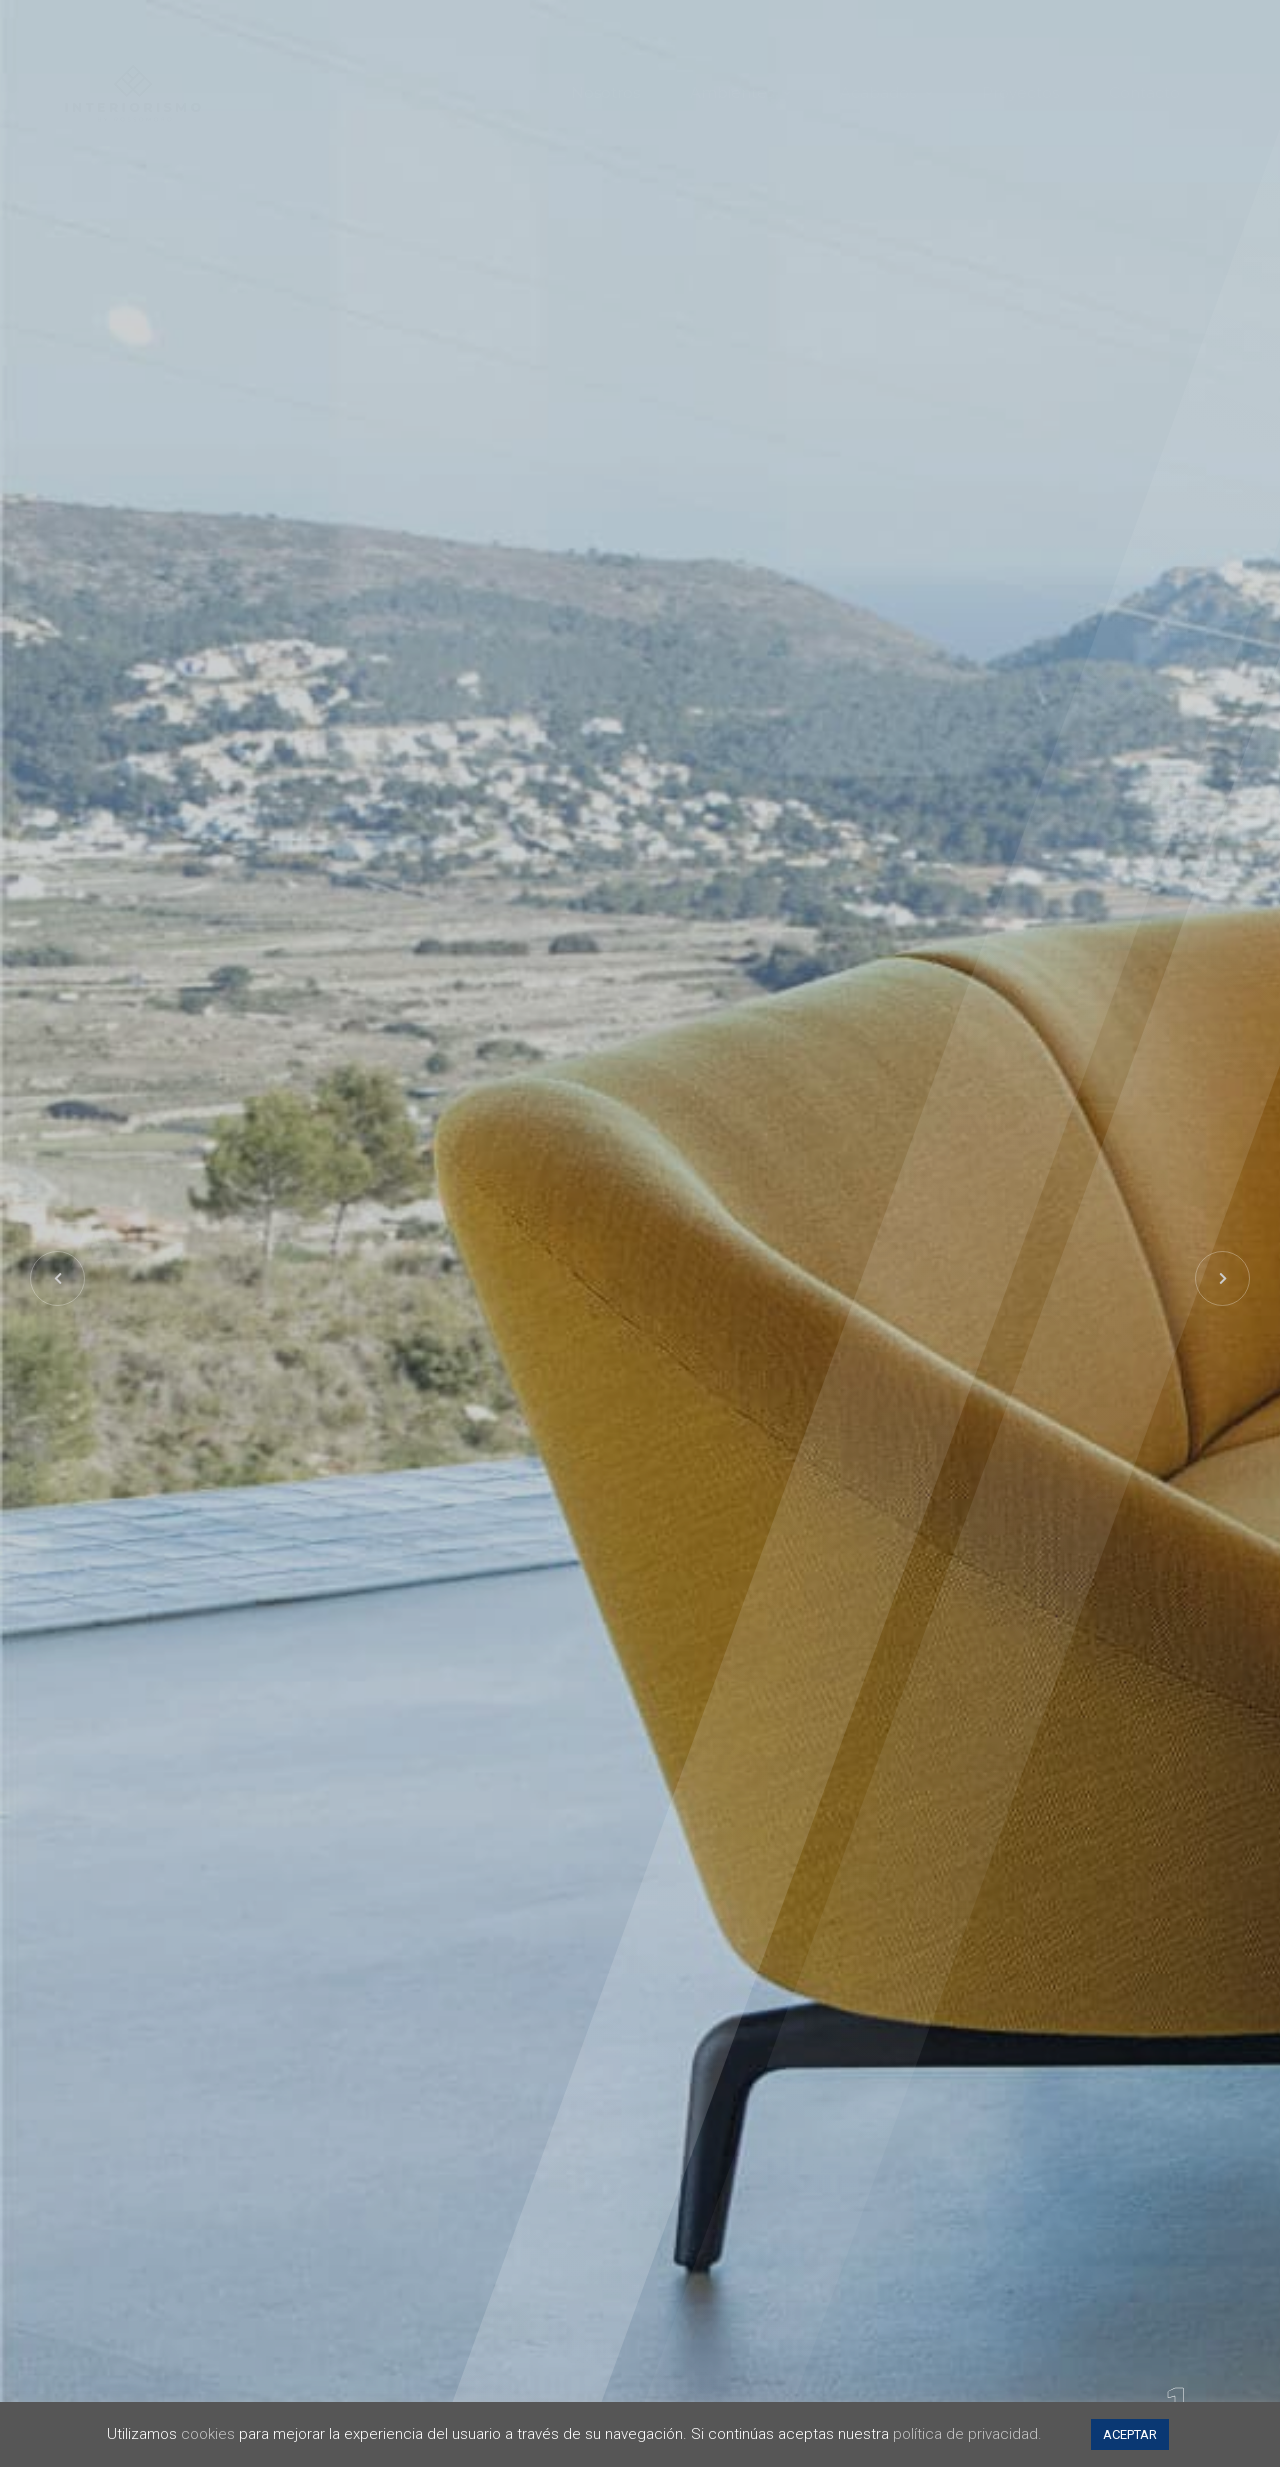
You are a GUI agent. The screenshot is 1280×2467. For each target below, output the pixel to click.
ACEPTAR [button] (1130, 2434)
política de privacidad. (967, 2434)
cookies (208, 2434)
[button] (1222, 1278)
